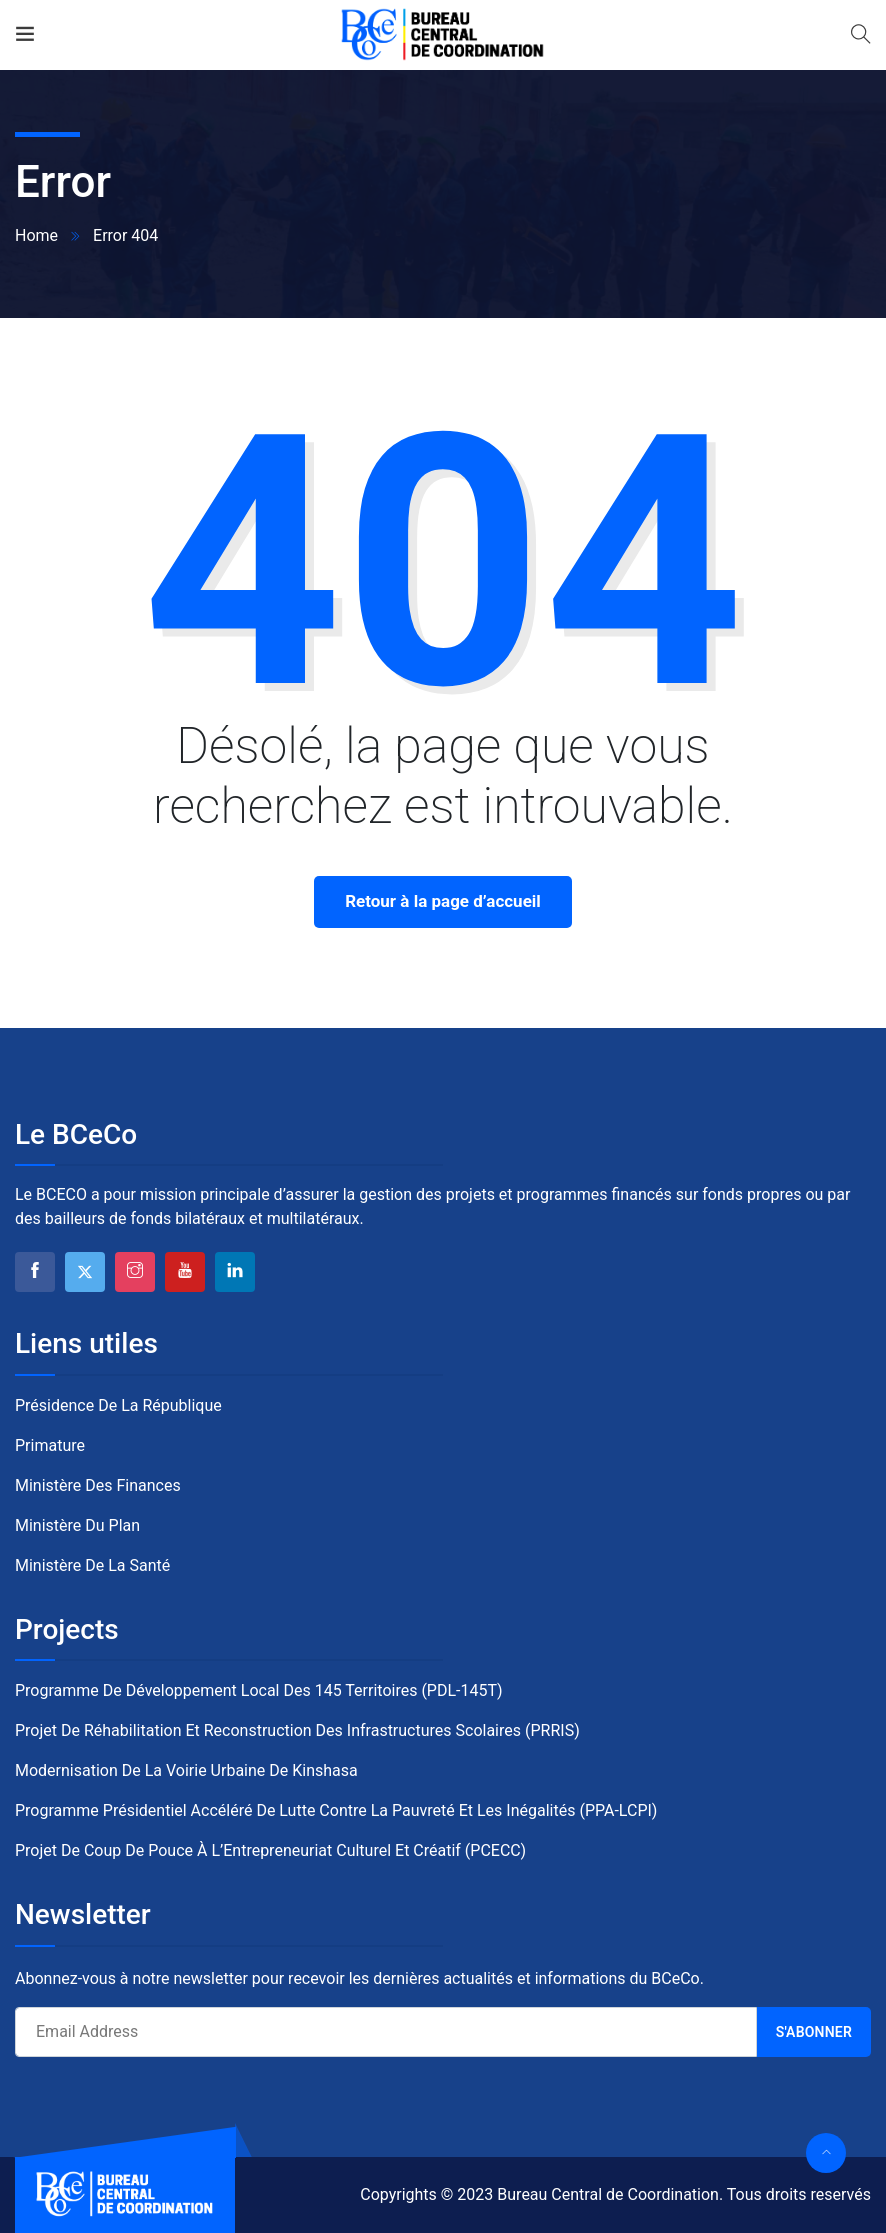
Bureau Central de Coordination (608, 2194)
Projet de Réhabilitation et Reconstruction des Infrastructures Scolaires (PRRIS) (297, 1730)
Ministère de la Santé (92, 1565)
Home (36, 235)
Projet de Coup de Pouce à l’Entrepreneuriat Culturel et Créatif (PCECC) (270, 1850)
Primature (50, 1445)
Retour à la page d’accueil (443, 901)
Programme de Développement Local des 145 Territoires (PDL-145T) (259, 1690)
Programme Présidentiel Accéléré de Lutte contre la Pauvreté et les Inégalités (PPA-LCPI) (336, 1810)
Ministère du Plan (77, 1525)
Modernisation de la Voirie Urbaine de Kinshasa (186, 1770)
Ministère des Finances (98, 1485)
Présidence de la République (118, 1405)
